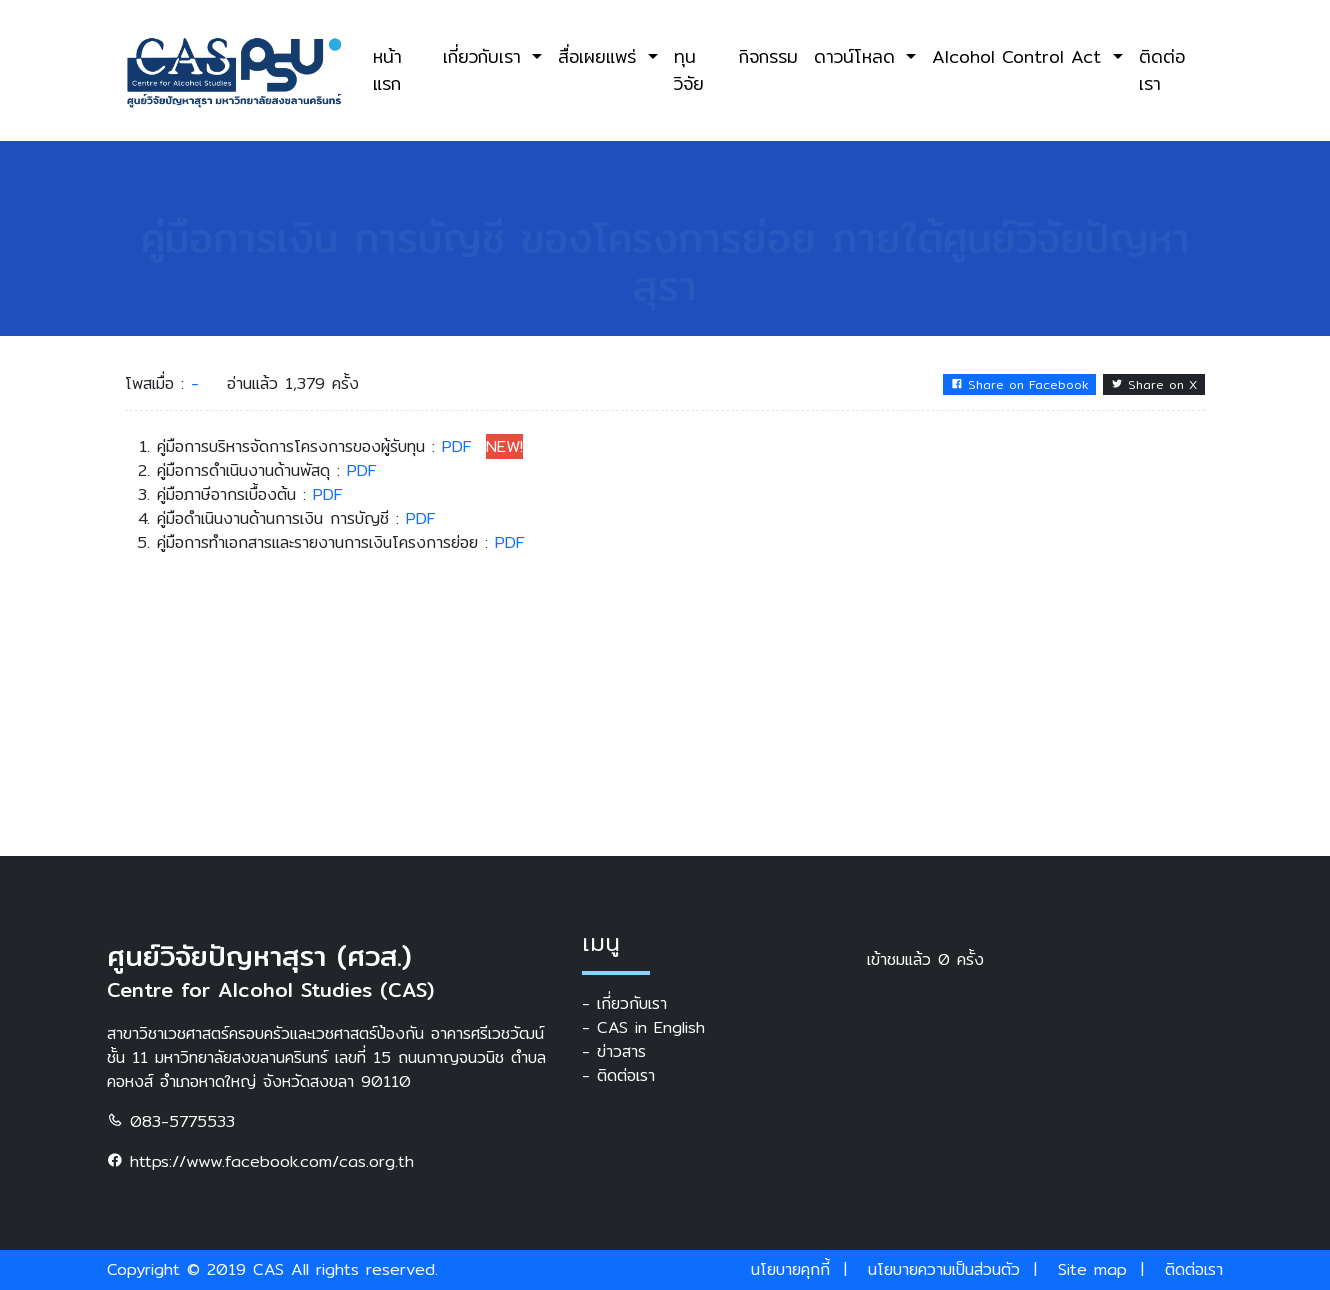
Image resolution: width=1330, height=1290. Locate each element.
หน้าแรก (387, 69)
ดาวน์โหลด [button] (858, 56)
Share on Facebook (1020, 384)
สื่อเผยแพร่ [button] (600, 56)
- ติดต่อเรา (618, 1076)
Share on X (1154, 384)
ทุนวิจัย (689, 69)
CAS (268, 1269)
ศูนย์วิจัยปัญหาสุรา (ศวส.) (259, 956)
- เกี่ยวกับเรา (624, 1004)
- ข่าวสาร (614, 1052)
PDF (457, 446)
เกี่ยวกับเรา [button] (485, 56)
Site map (1092, 1269)
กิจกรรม (768, 56)
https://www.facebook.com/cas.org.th (260, 1161)
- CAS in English (643, 1028)
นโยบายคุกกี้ (790, 1269)
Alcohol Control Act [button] (1020, 56)
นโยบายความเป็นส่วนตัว (944, 1269)
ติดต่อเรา (1162, 69)
